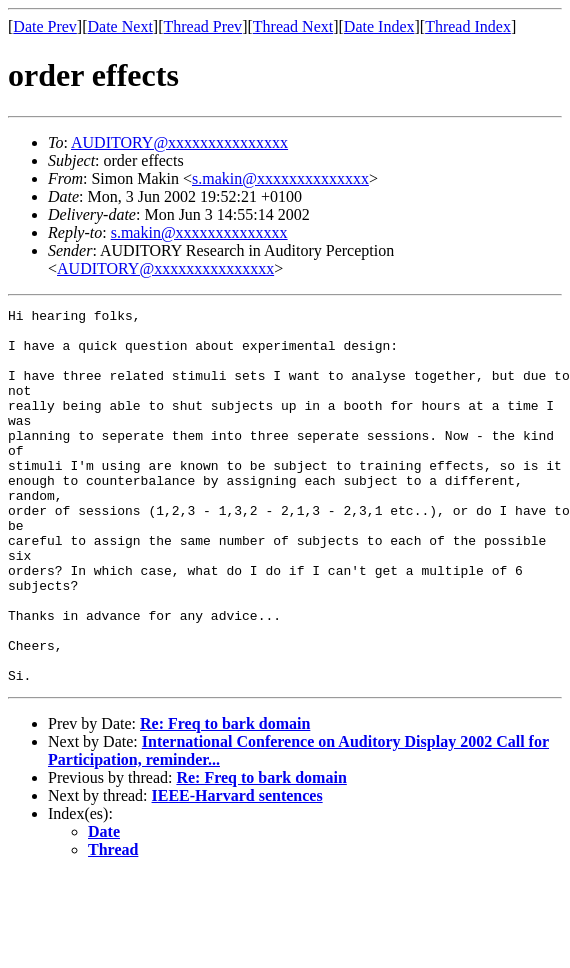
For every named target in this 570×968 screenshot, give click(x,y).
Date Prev (45, 26)
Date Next (120, 26)
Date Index (379, 26)
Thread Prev (202, 26)
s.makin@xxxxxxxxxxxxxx (280, 178)
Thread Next (293, 26)
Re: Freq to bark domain (225, 798)
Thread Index (468, 26)
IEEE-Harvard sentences (237, 870)
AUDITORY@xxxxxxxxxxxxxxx (179, 142)
